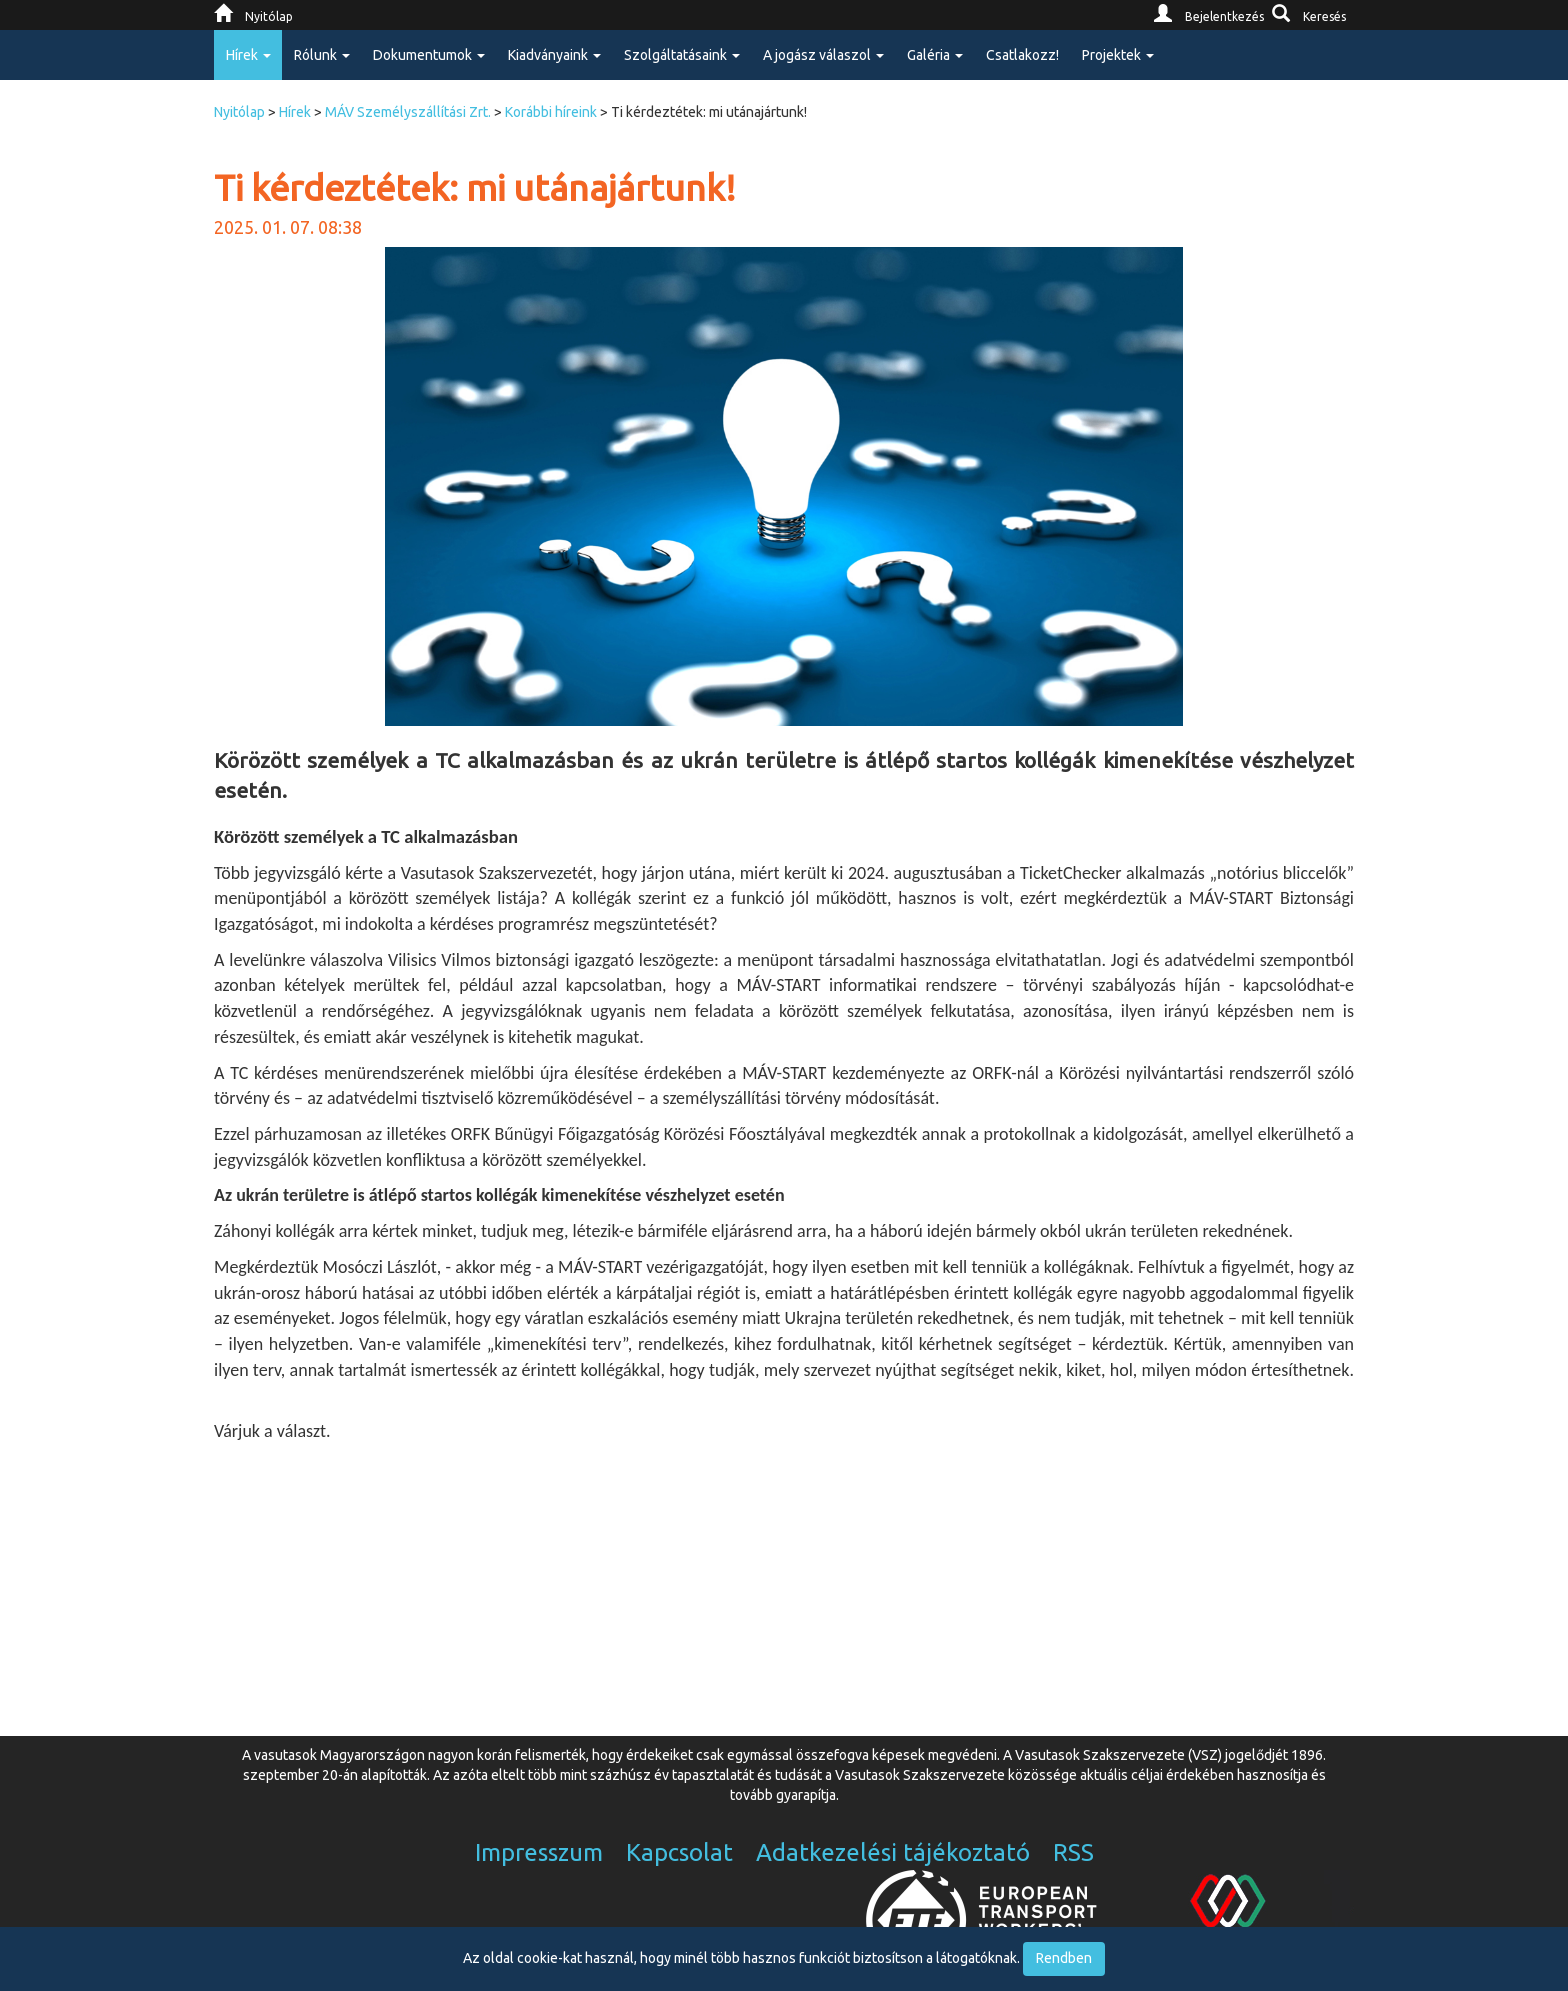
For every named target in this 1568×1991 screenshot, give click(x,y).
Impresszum (539, 1852)
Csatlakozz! (1022, 55)
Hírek (295, 112)
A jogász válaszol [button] (823, 55)
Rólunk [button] (322, 55)
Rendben (1064, 1958)
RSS (1073, 1852)
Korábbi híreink (551, 112)
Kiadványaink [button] (554, 55)
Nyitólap (239, 112)
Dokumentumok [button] (429, 55)
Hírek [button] (248, 55)
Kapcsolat (679, 1852)
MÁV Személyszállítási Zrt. (408, 112)
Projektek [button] (1118, 55)
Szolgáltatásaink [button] (682, 55)
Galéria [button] (935, 55)
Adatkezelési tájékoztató (893, 1852)
